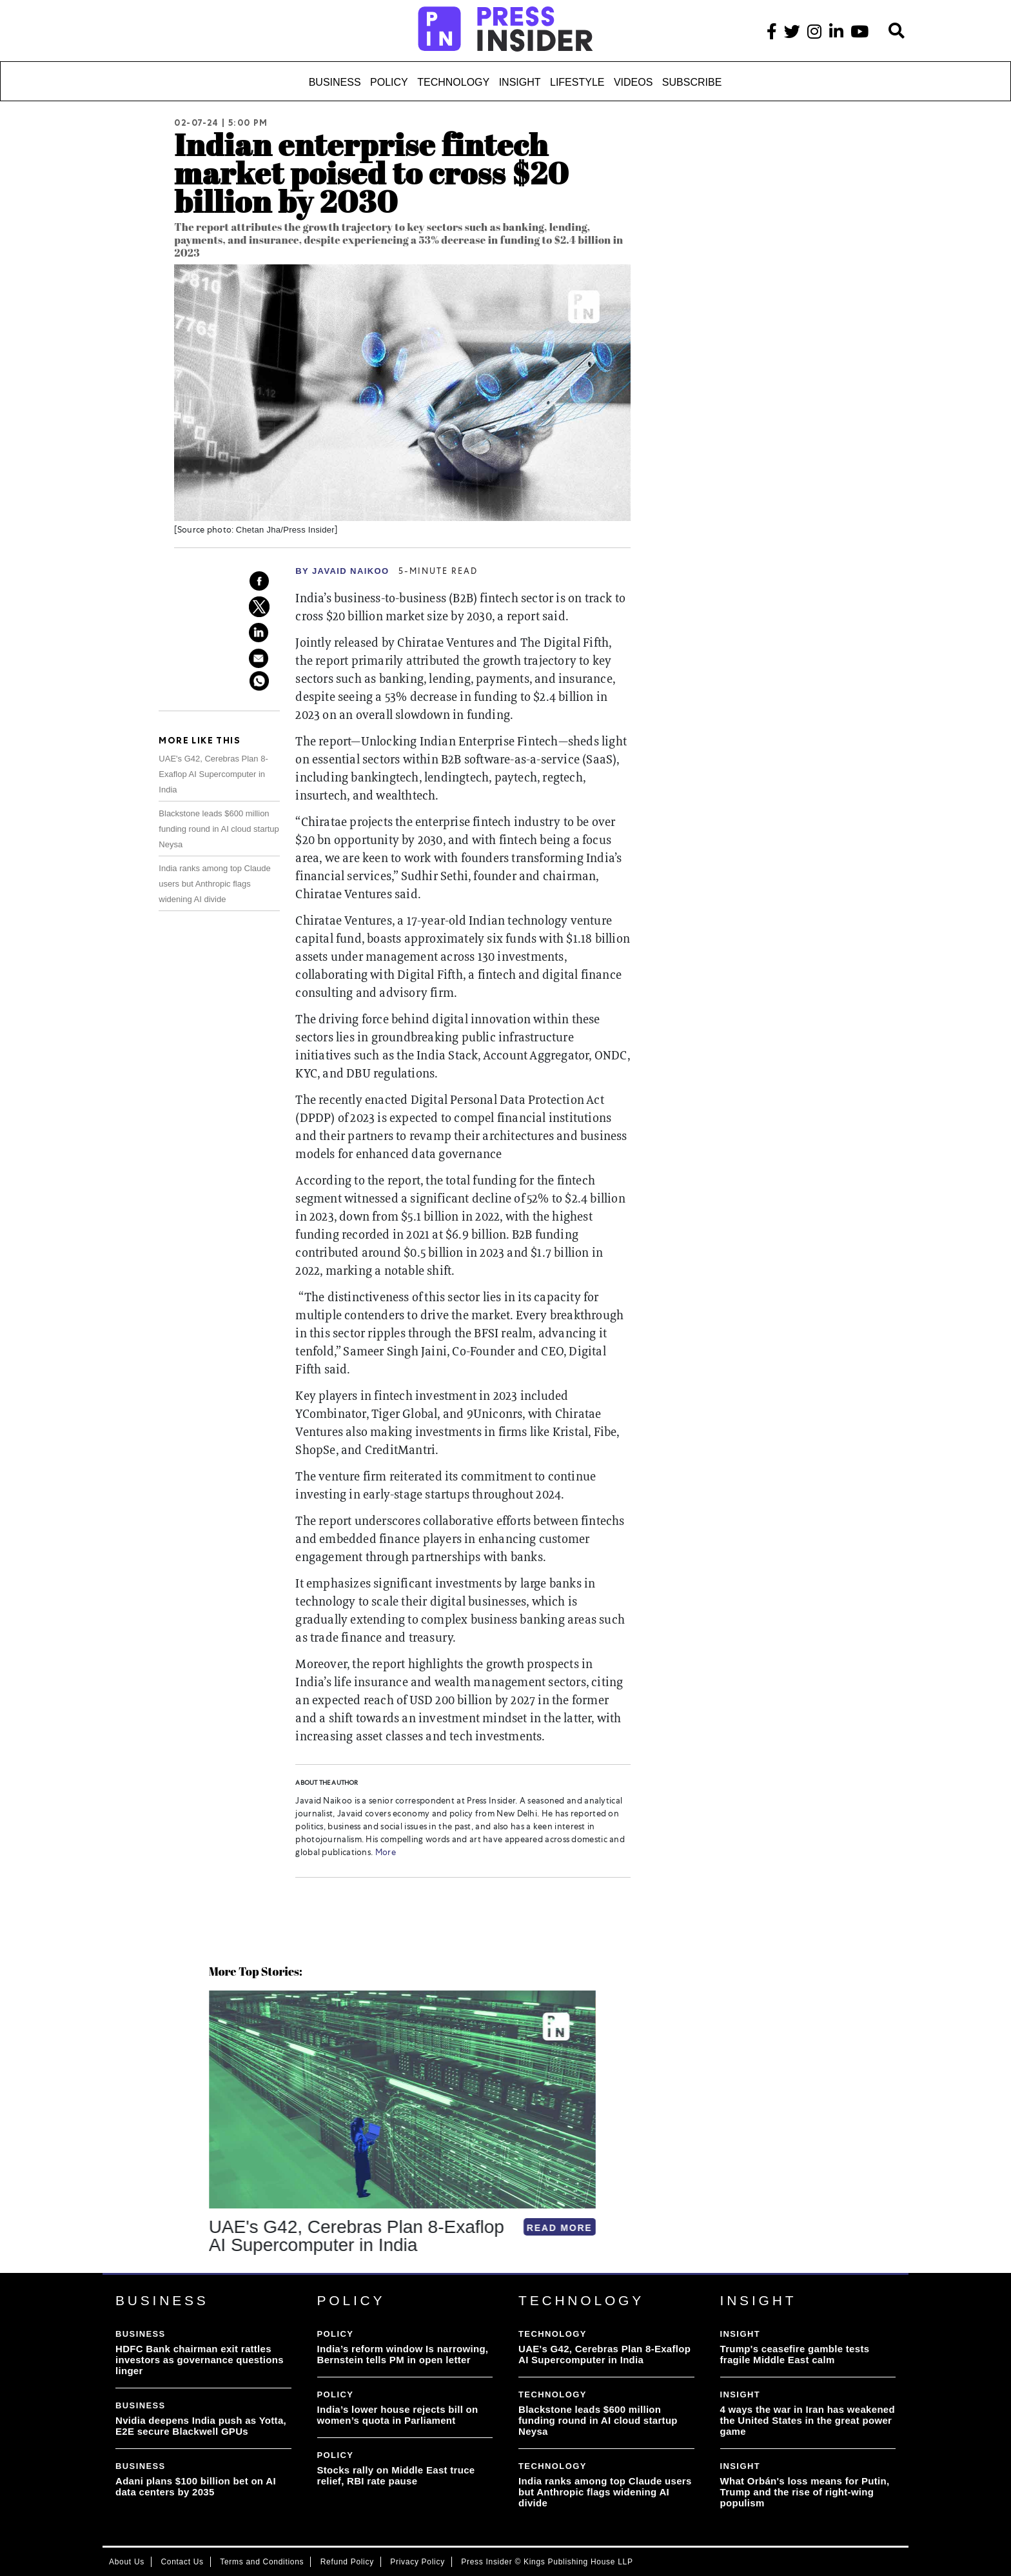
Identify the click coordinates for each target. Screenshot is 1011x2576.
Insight (520, 82)
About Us (126, 2561)
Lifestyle (577, 82)
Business (335, 82)
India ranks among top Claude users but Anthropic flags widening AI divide (214, 883)
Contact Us (182, 2561)
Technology (453, 82)
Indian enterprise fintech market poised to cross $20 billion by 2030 (371, 172)
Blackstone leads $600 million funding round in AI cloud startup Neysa (219, 829)
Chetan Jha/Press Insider (285, 530)
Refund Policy (347, 2561)
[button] (211, 2272)
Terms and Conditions (262, 2561)
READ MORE (387, 2228)
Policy (389, 82)
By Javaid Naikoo (342, 571)
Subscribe (691, 82)
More (384, 1853)
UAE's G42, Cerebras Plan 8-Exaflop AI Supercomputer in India (213, 774)
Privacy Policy (417, 2561)
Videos (633, 82)
